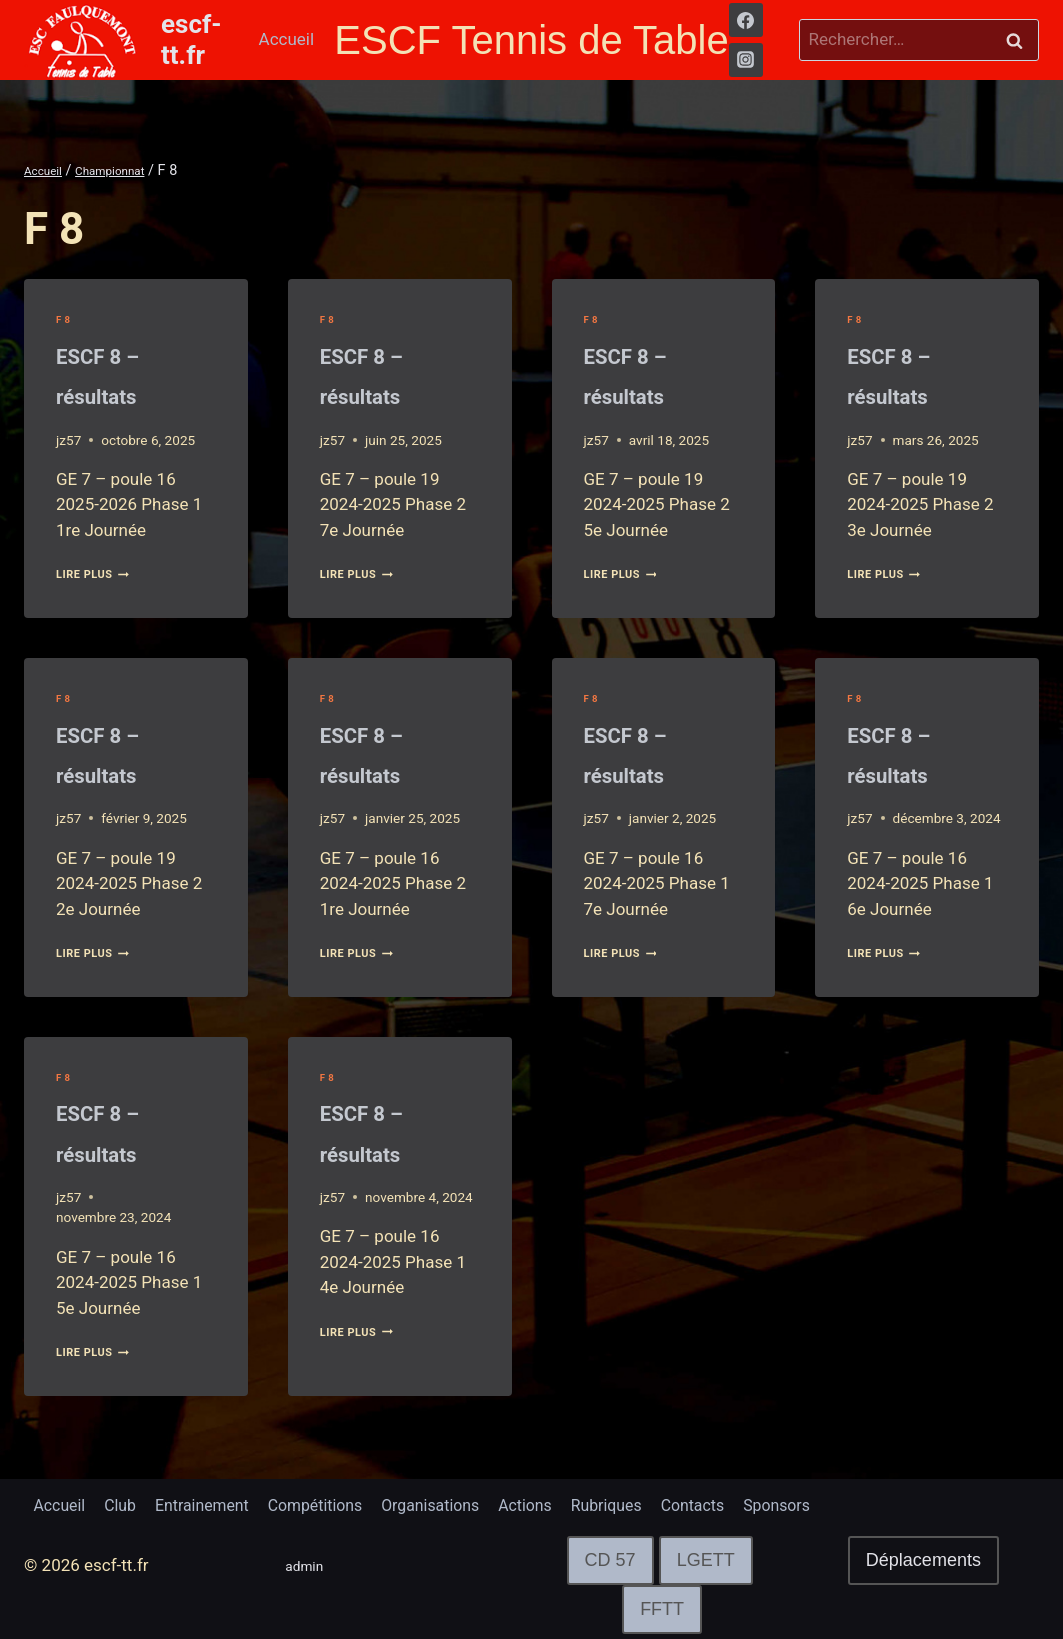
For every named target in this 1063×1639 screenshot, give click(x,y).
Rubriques (649, 1503)
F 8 (65, 319)
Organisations (460, 1503)
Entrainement (215, 1503)
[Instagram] (746, 60)
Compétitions (336, 1503)
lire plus (101, 573)
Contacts (742, 1503)
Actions (562, 1503)
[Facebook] (746, 20)
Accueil (287, 39)
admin (308, 1566)
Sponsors (832, 1503)
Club (127, 1503)
